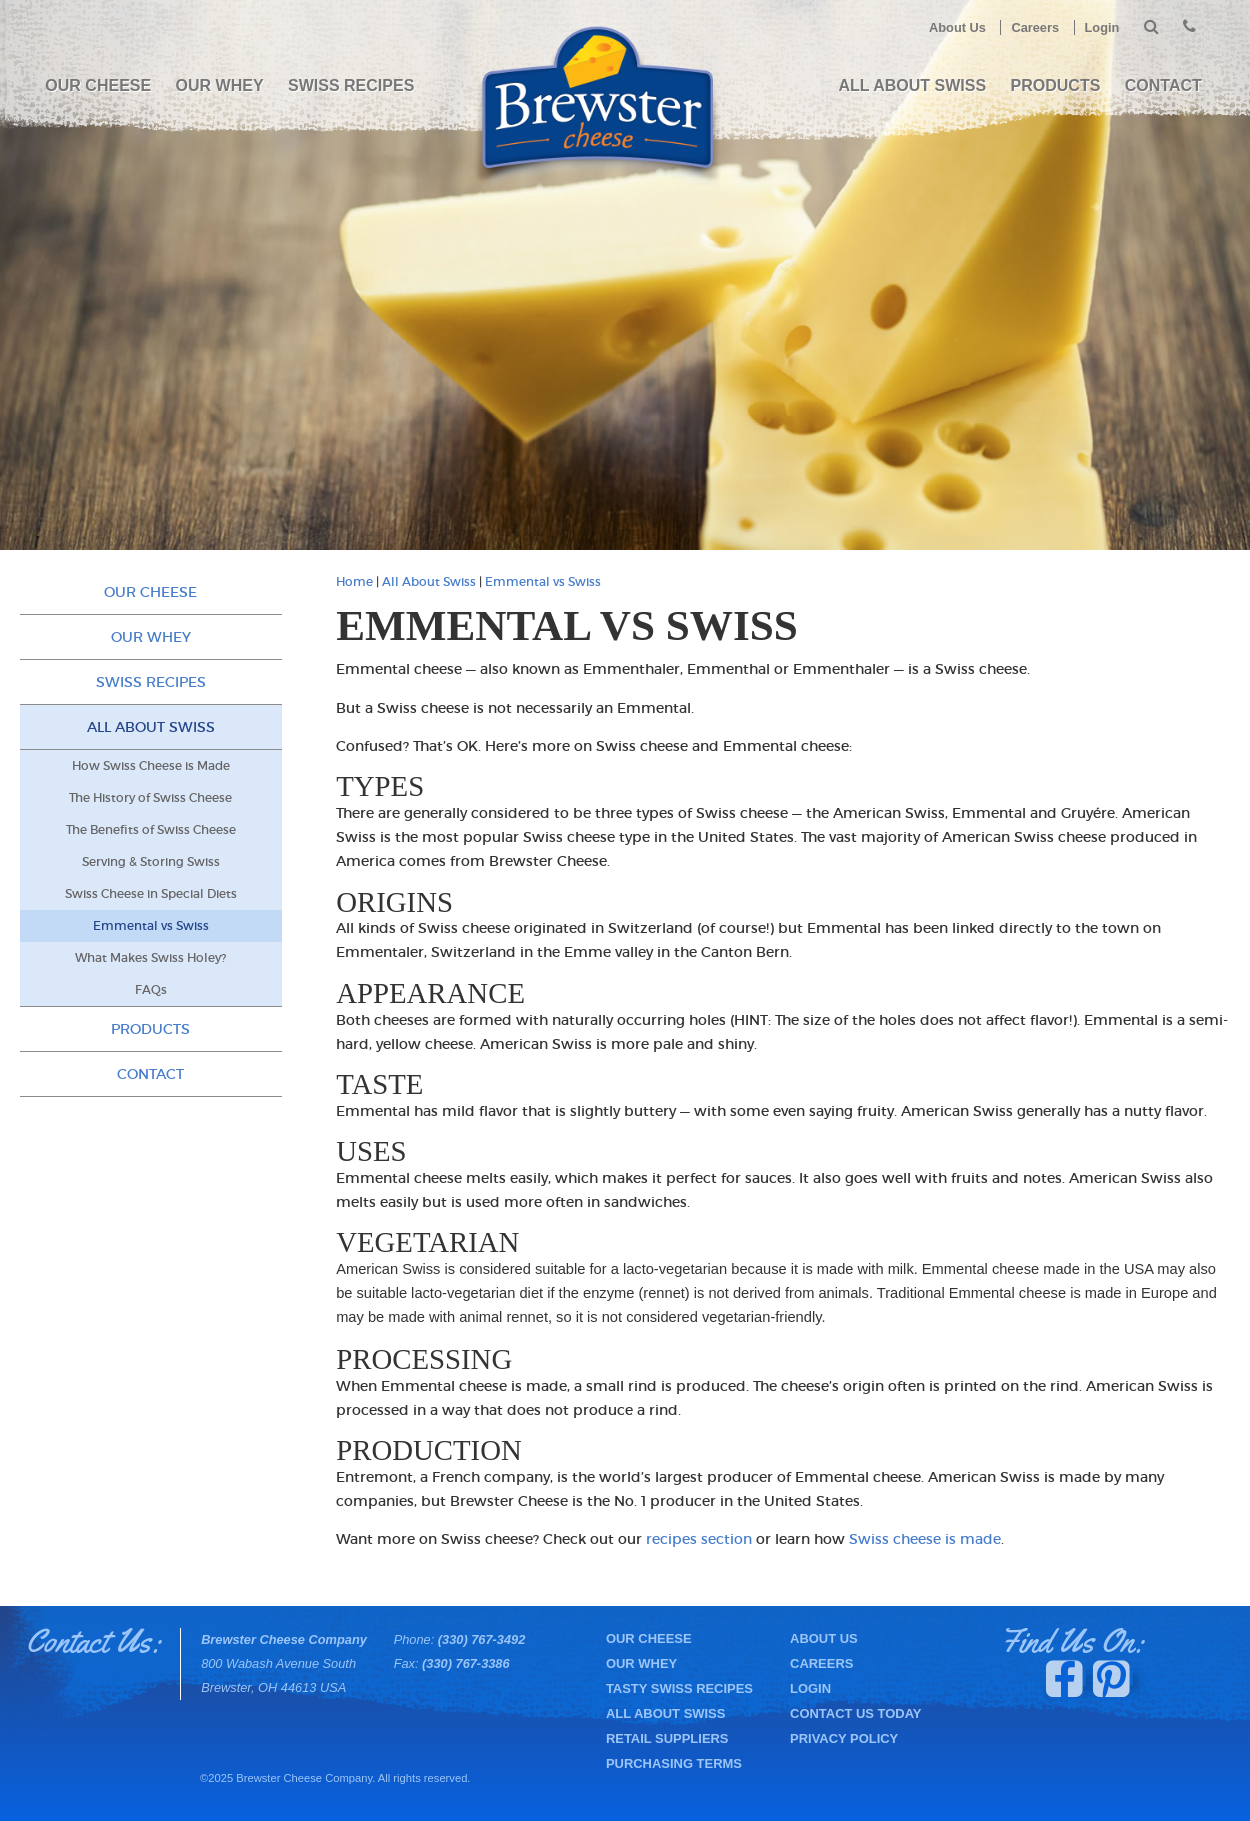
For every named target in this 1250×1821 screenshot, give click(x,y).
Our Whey (220, 85)
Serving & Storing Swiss (151, 862)
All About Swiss (913, 85)
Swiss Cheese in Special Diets (151, 894)
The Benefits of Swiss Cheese (151, 830)
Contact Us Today (855, 1713)
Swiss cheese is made (925, 1539)
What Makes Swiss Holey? (150, 958)
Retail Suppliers (667, 1738)
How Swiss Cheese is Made (151, 766)
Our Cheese (98, 85)
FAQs (151, 990)
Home (354, 582)
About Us (957, 27)
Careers (1035, 27)
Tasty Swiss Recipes (679, 1688)
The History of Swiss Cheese (150, 798)
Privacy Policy (844, 1738)
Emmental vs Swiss (543, 582)
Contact (1163, 85)
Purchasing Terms (674, 1763)
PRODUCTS (1056, 85)
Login (1102, 27)
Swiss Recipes (351, 85)
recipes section (699, 1539)
